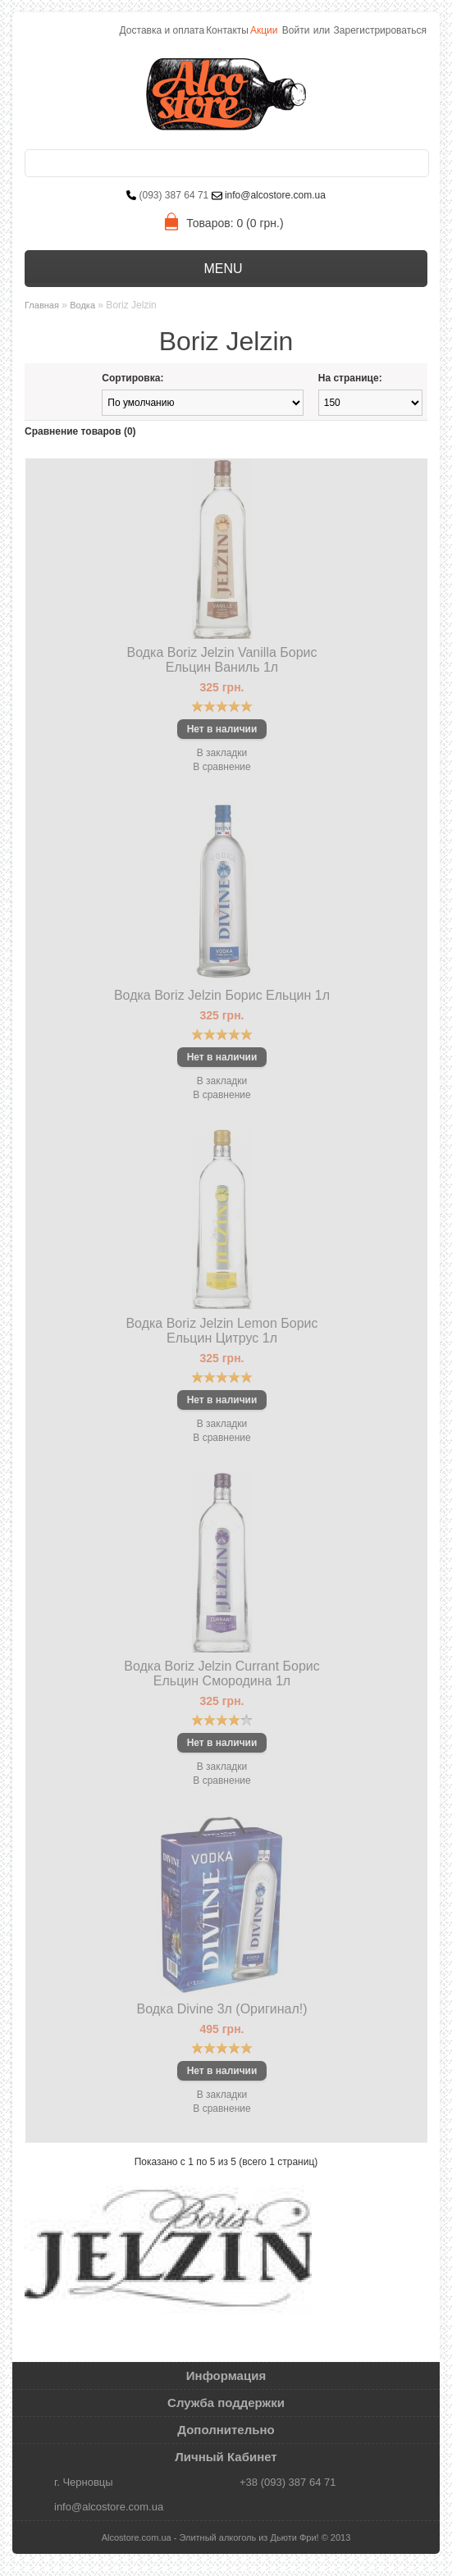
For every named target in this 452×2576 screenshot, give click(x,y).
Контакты (227, 30)
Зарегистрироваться (380, 30)
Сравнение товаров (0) (80, 431)
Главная (42, 305)
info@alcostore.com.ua (274, 195)
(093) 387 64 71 (174, 195)
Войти (296, 30)
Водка (82, 305)
